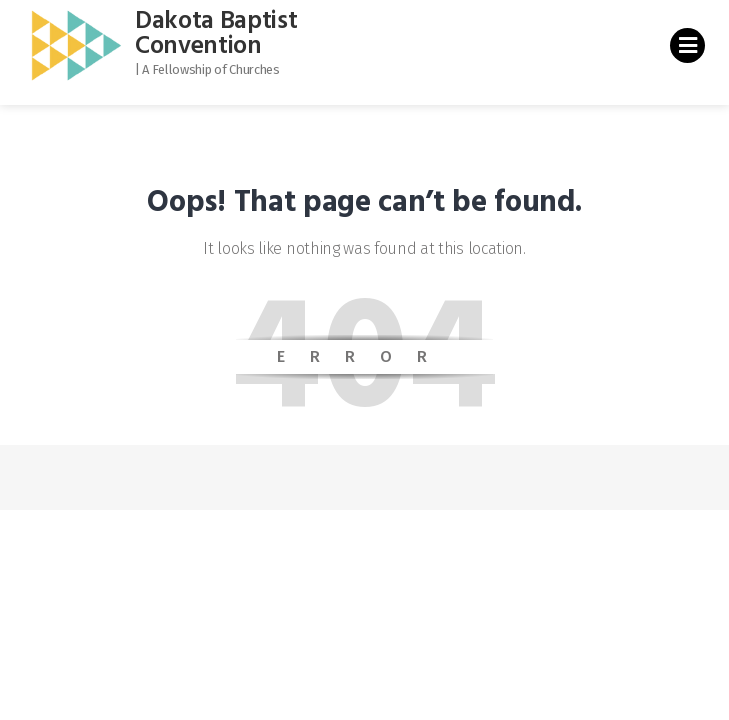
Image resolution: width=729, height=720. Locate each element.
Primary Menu (687, 50)
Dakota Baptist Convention (216, 34)
